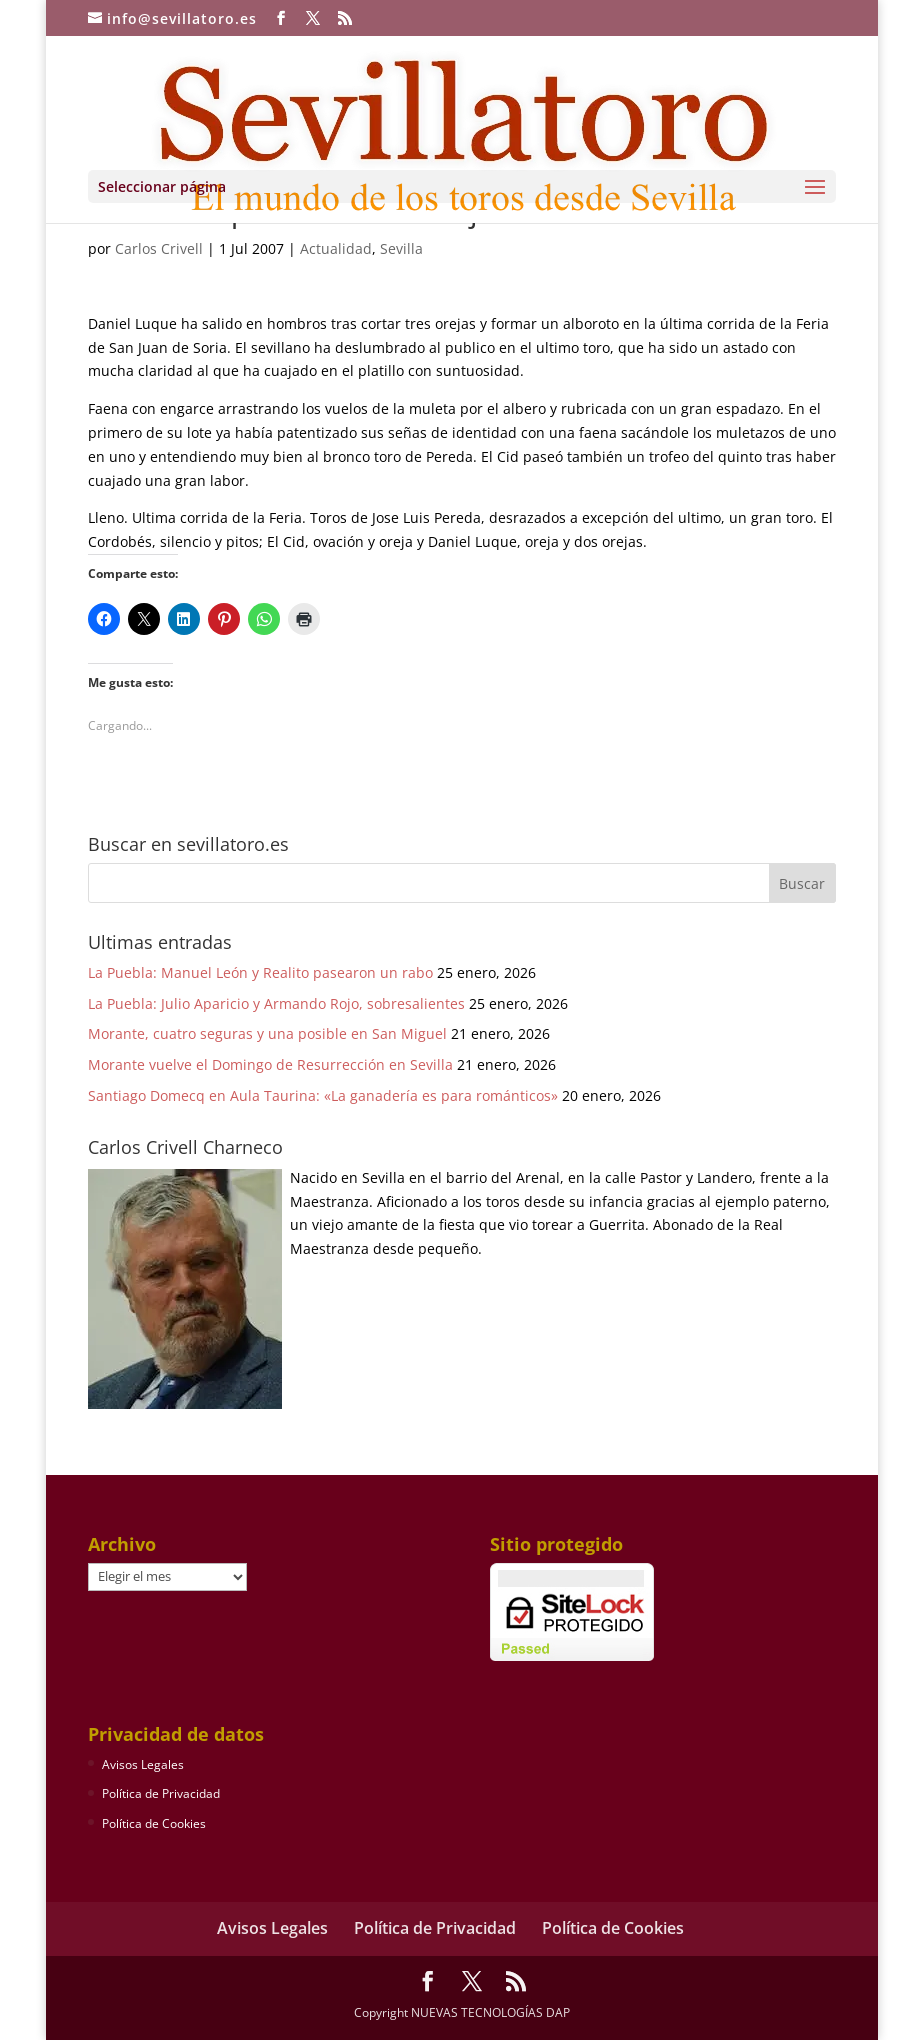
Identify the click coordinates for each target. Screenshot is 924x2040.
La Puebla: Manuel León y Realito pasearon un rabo (260, 972)
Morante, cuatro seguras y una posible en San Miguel (267, 1033)
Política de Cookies (154, 1823)
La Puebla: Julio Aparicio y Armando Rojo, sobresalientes (276, 1003)
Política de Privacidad (161, 1793)
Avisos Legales (143, 1764)
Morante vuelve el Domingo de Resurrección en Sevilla (270, 1064)
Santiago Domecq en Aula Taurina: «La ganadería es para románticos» (323, 1095)
